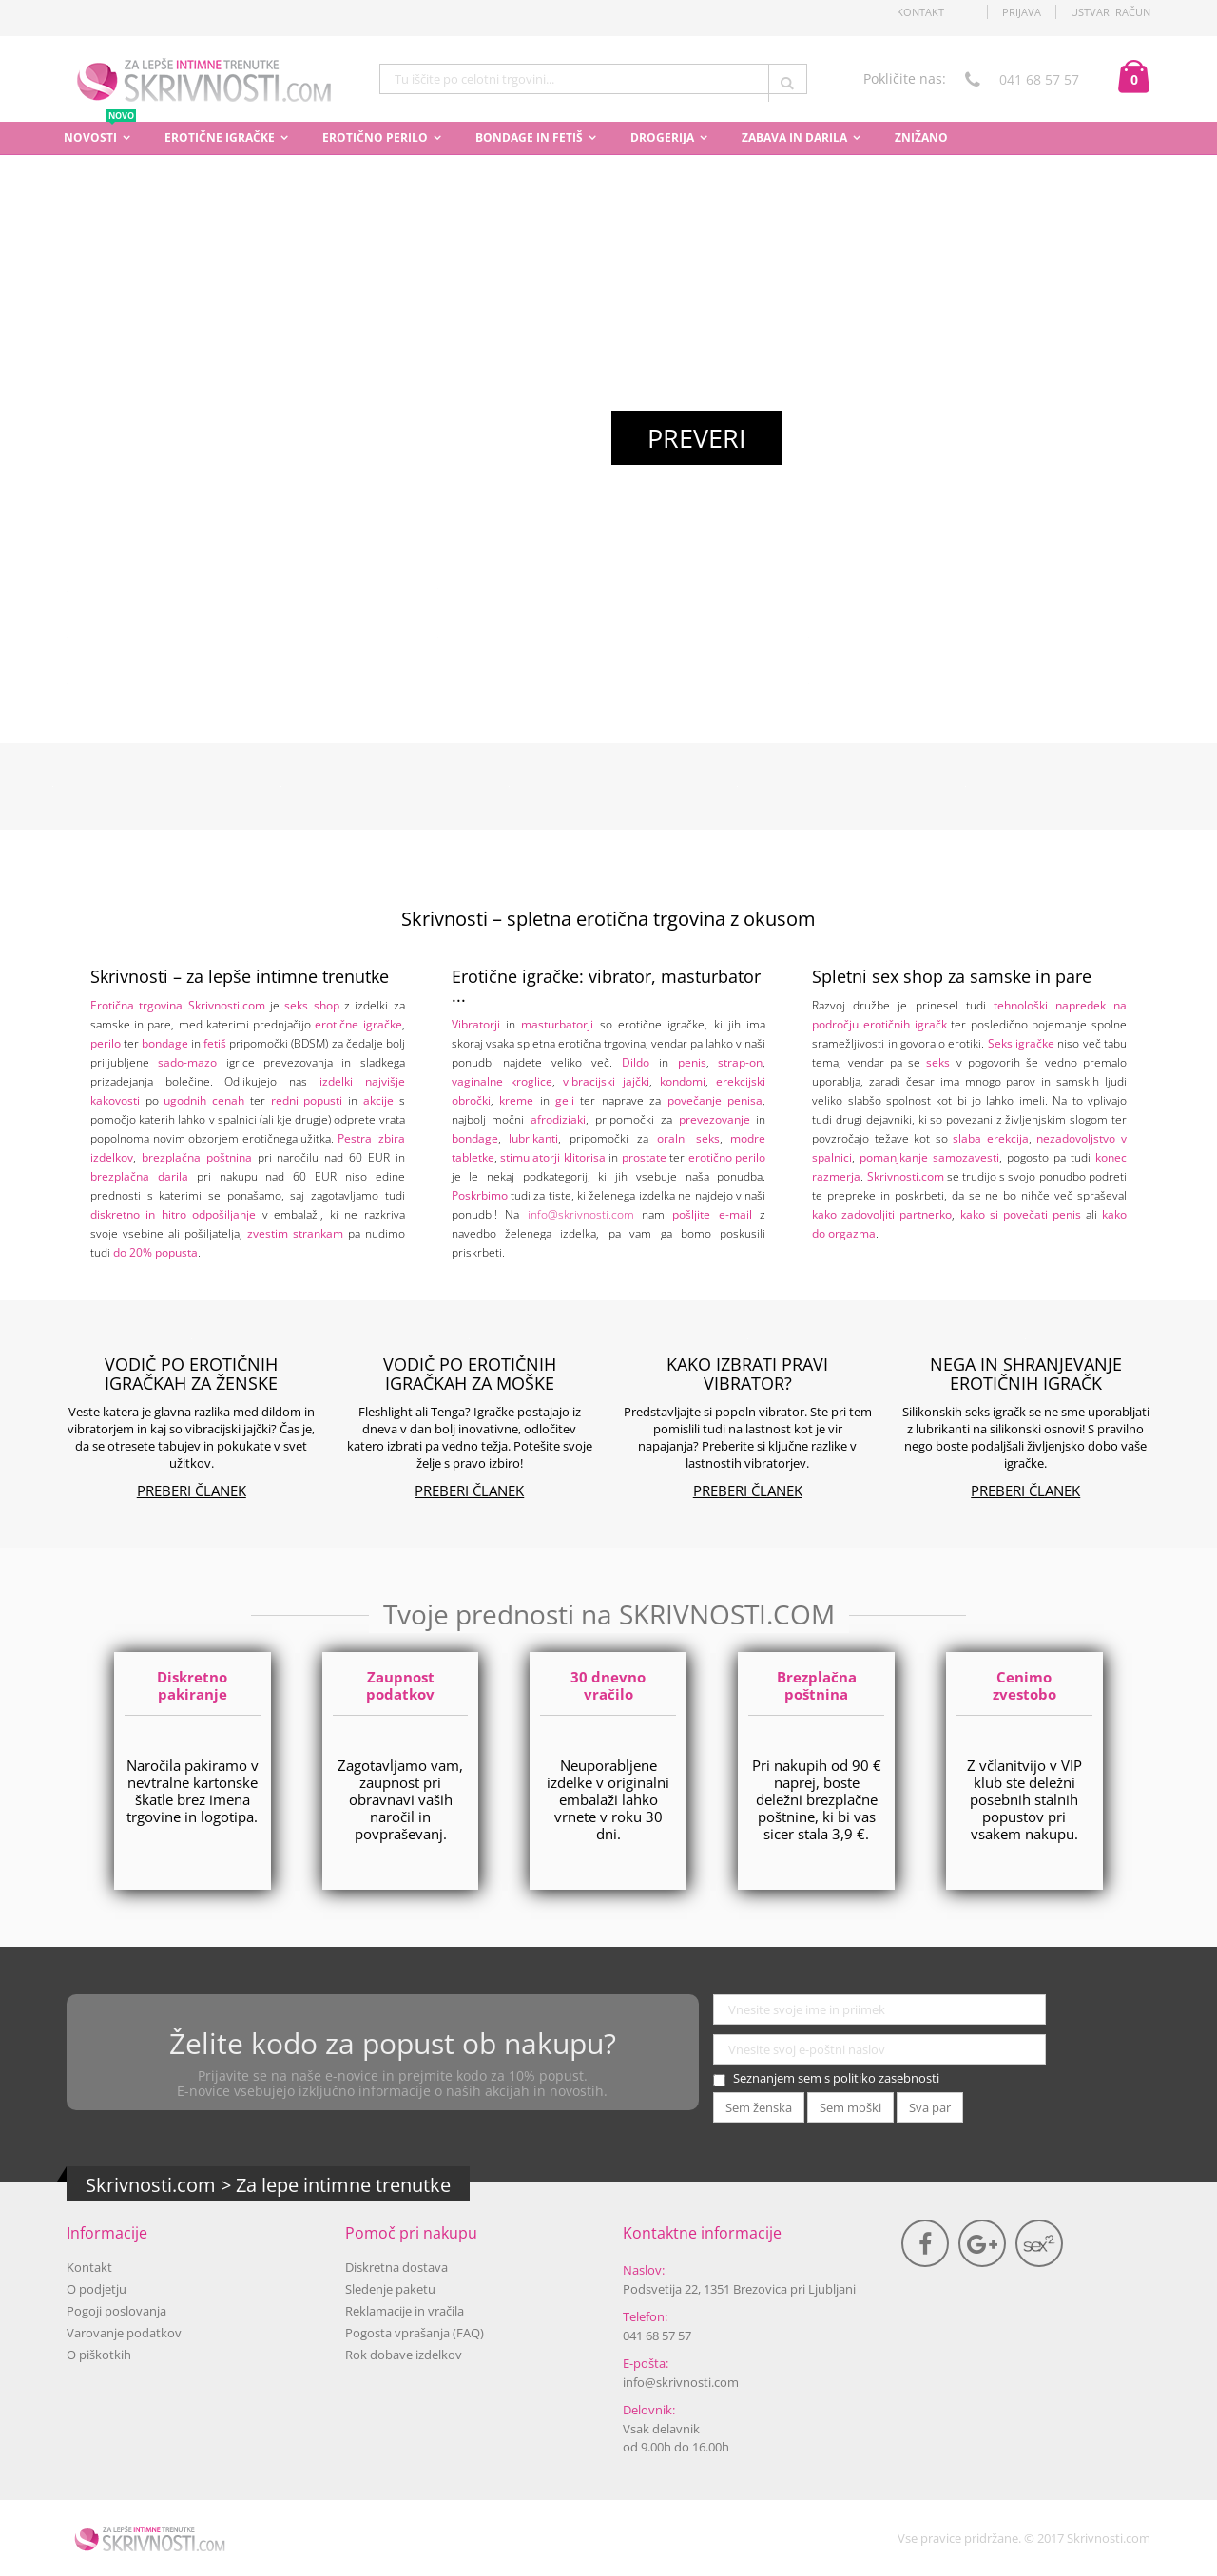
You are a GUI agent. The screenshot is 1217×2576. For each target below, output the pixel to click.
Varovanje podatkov (124, 2332)
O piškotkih (99, 2354)
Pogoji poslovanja (116, 2310)
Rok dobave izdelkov (403, 2354)
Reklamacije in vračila (404, 2310)
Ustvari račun (1110, 12)
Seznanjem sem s (836, 2077)
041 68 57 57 (657, 2335)
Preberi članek (191, 1490)
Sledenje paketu (390, 2288)
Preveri (696, 437)
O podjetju (96, 2288)
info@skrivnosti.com (581, 1214)
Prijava (1021, 12)
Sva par (930, 2107)
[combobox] (593, 79)
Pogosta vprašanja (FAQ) (414, 2332)
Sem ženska (758, 2107)
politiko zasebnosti (886, 2077)
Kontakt (89, 2267)
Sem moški (850, 2107)
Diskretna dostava (396, 2267)
